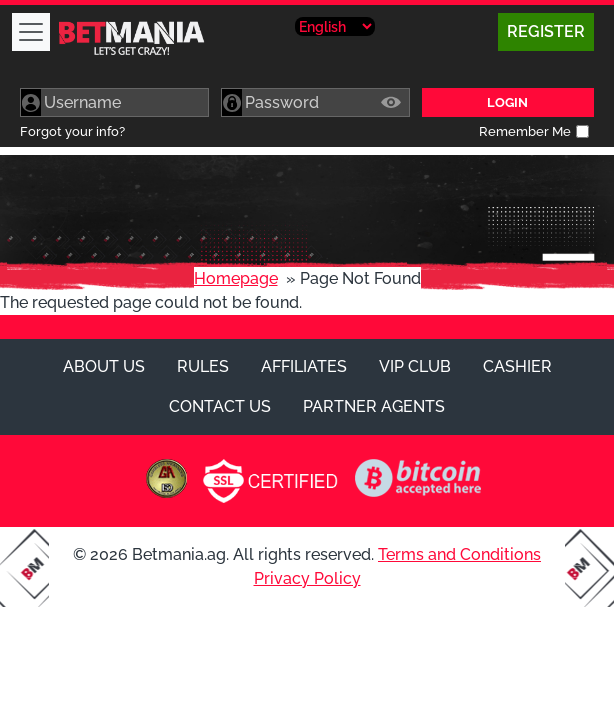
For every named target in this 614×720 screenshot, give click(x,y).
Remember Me (525, 131)
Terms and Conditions (459, 554)
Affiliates (304, 366)
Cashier (517, 366)
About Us (104, 366)
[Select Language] (335, 26)
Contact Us (220, 406)
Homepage (236, 278)
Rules (203, 366)
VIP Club (415, 366)
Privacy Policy (307, 578)
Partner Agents (374, 406)
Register (546, 31)
